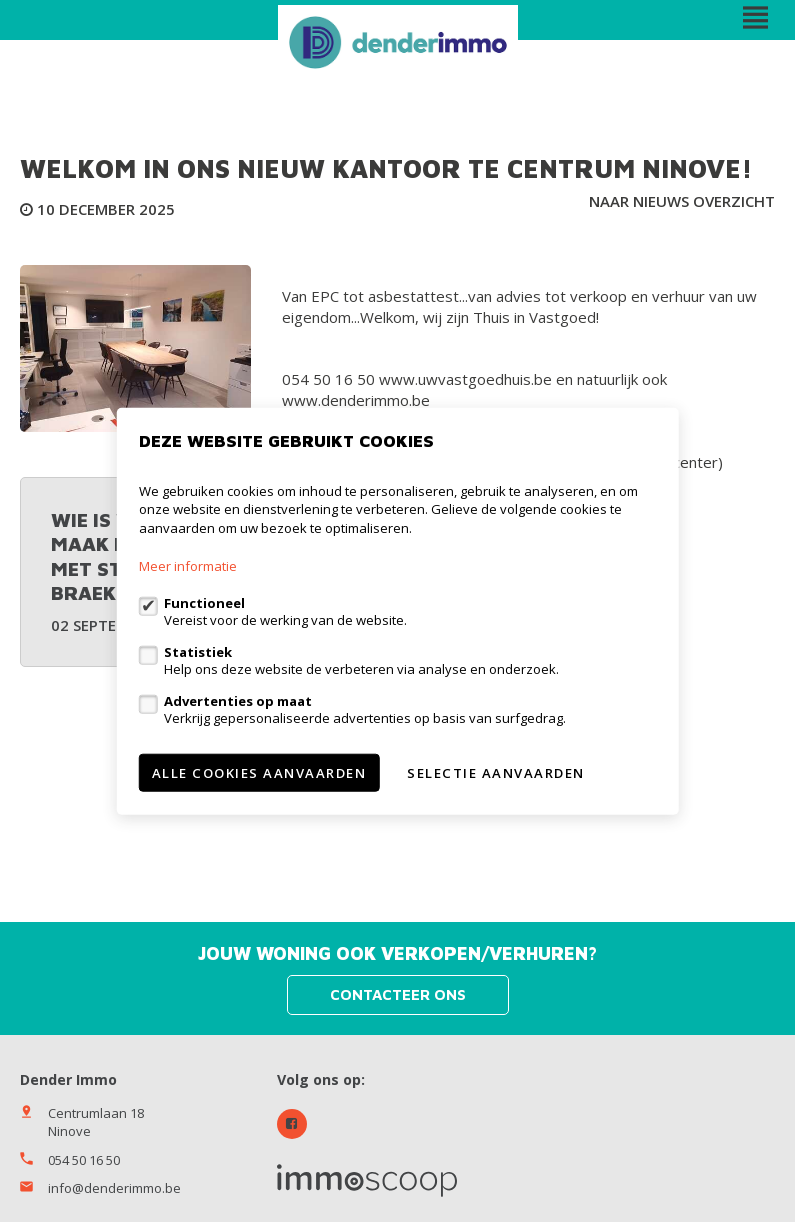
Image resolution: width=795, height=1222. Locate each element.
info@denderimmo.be (114, 1188)
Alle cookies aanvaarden (259, 773)
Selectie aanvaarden (496, 773)
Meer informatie (188, 566)
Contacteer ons (398, 994)
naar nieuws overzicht (682, 201)
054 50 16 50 (84, 1160)
